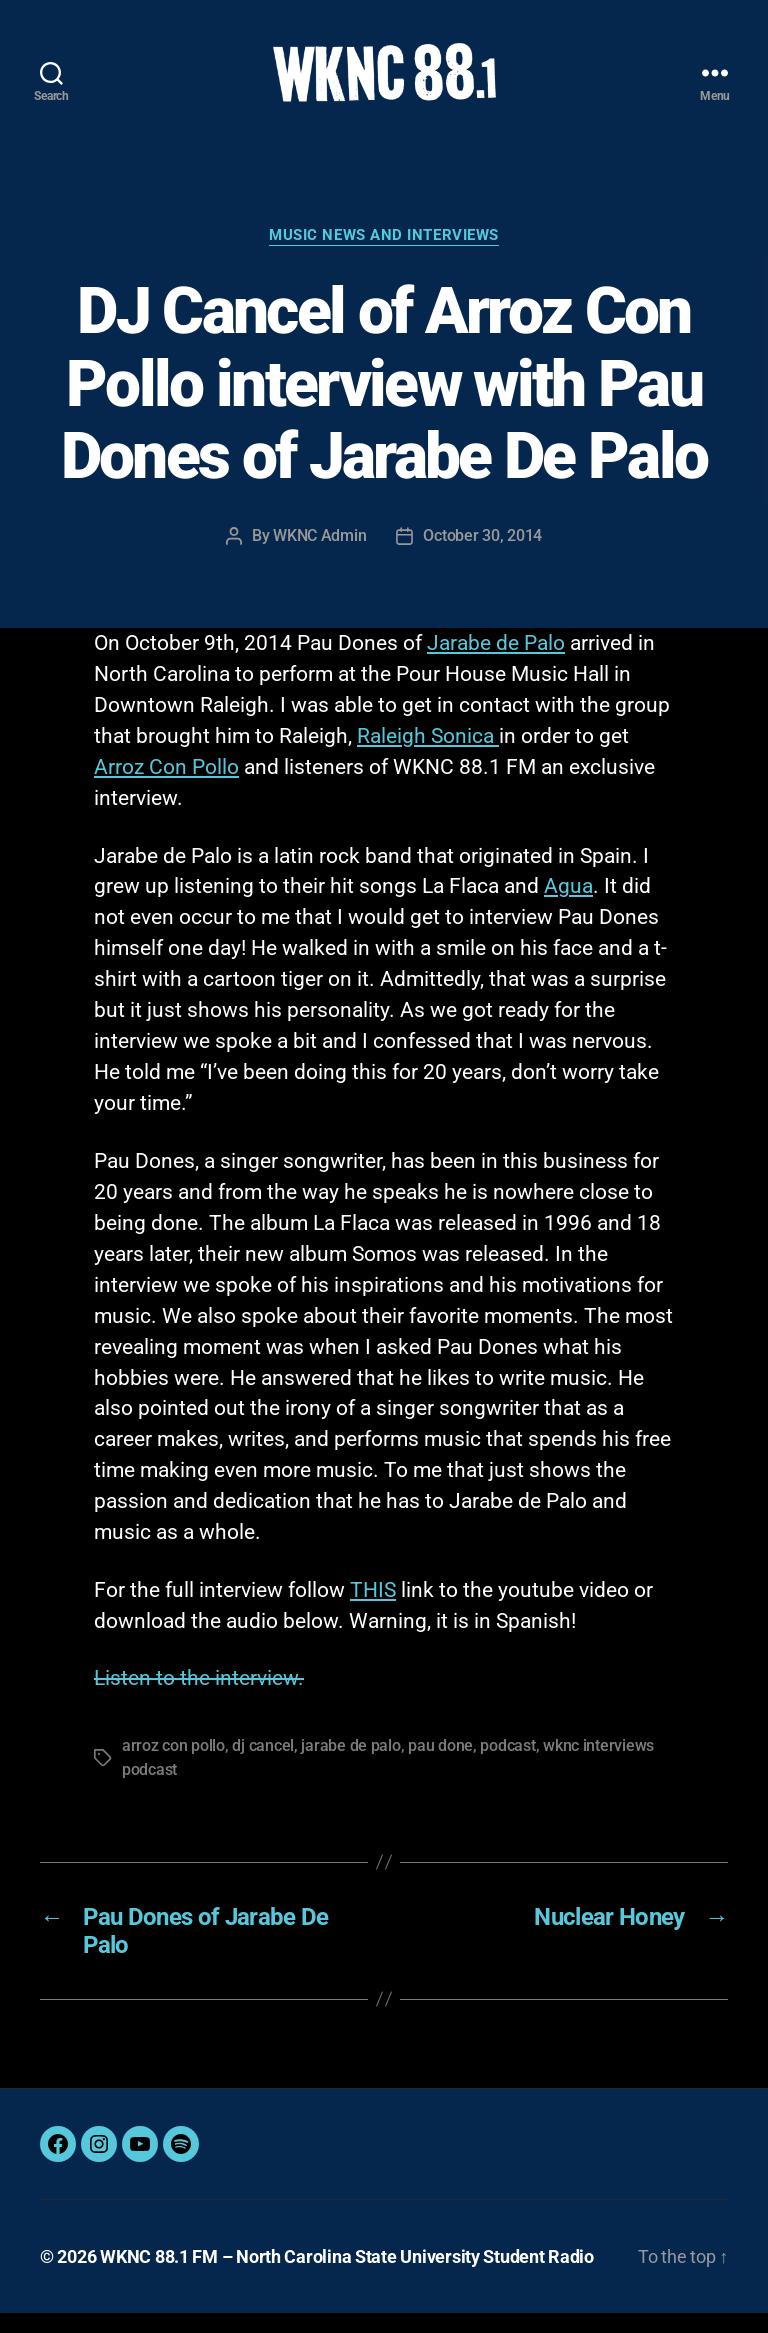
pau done (440, 1765)
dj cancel (263, 1765)
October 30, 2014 (482, 555)
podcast (507, 1765)
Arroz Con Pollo (166, 787)
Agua (568, 907)
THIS (373, 1610)
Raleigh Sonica (428, 756)
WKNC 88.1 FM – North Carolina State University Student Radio (347, 2276)
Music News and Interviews (384, 255)
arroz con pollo (173, 1765)
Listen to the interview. (199, 1698)
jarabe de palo (350, 1765)
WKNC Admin (319, 555)
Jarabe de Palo (496, 663)
